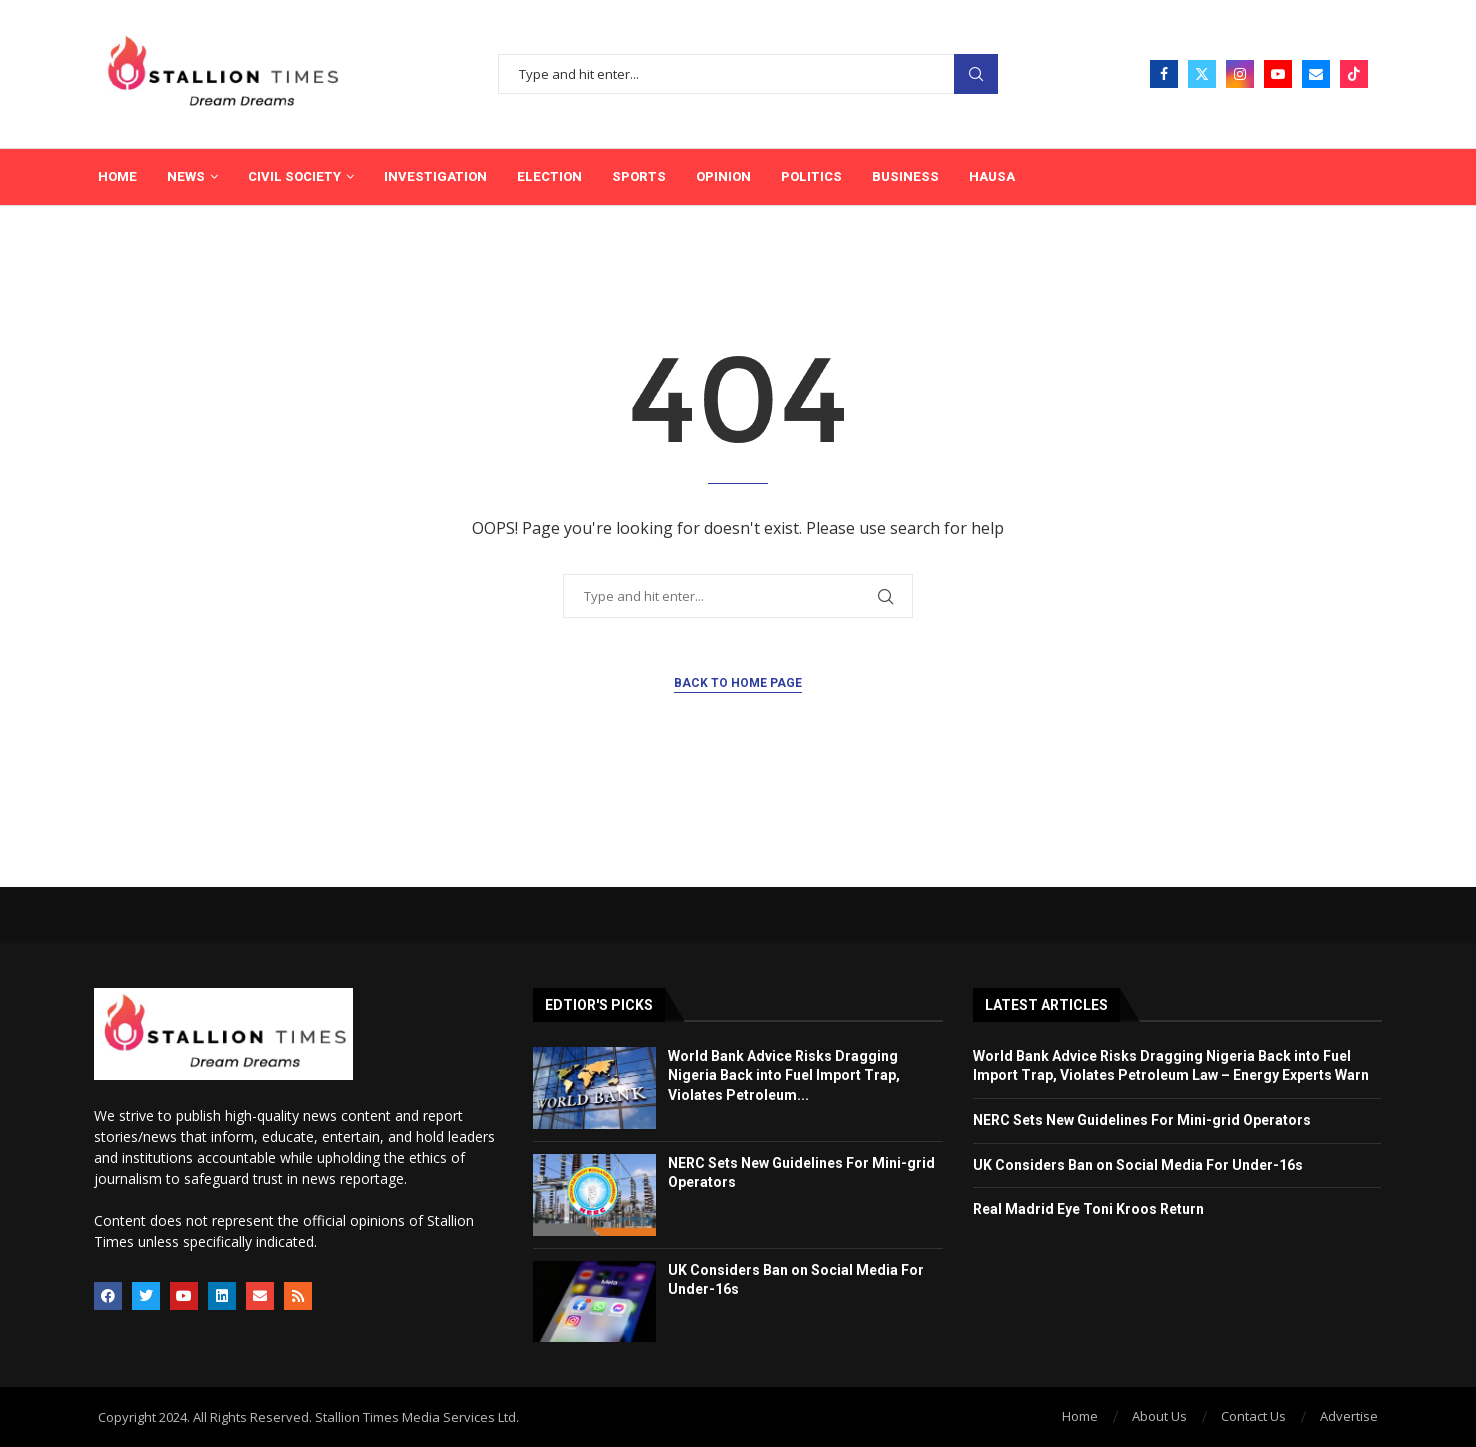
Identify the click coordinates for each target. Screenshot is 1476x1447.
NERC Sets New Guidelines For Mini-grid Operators (1142, 1120)
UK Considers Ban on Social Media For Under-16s (1138, 1165)
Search (976, 74)
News (186, 176)
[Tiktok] (1354, 74)
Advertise (1349, 1416)
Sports (639, 176)
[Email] (1316, 74)
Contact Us (1253, 1416)
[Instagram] (1240, 74)
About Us (1159, 1416)
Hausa (992, 176)
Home (117, 176)
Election (549, 176)
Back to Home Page (738, 683)
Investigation (435, 176)
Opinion (723, 176)
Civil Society (294, 176)
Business (905, 176)
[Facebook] (1164, 74)
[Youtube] (1278, 74)
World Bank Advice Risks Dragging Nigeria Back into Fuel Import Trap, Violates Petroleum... (784, 1075)
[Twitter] (1202, 74)
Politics (811, 176)
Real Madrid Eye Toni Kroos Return (1088, 1209)
